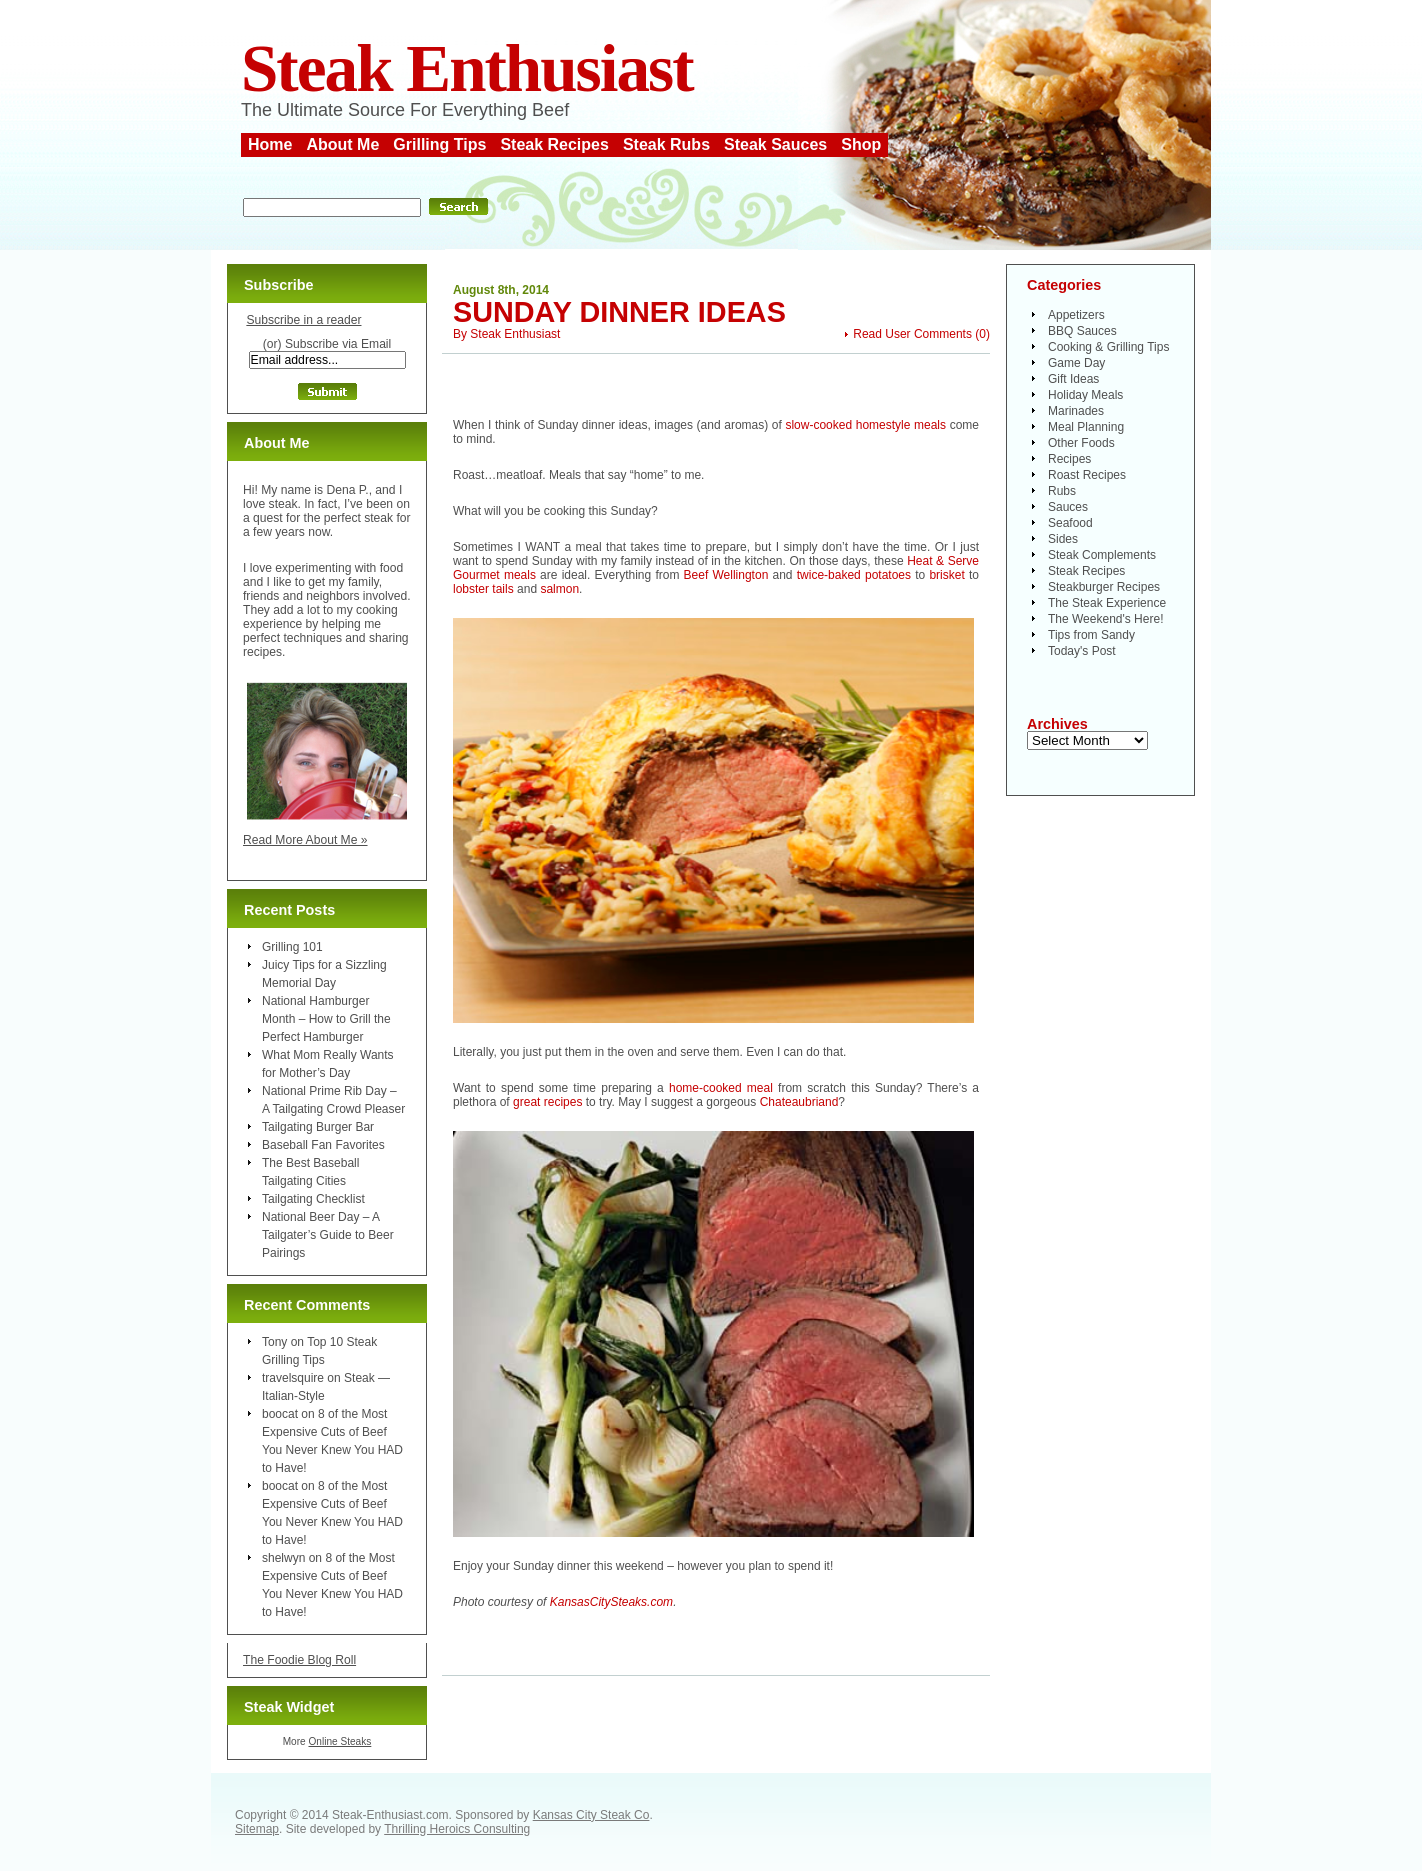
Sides (1063, 539)
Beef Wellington (726, 575)
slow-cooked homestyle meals (865, 425)
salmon (559, 589)
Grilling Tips (439, 144)
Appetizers (1076, 315)
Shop (861, 144)
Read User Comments (912, 334)
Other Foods (1081, 443)
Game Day (1076, 363)
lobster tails (483, 589)
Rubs (1062, 491)
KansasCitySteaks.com (611, 1602)
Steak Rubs (666, 144)
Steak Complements (1102, 555)
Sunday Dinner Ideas (619, 312)
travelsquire (293, 1378)
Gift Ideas (1073, 379)
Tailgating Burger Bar (318, 1127)
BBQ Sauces (1082, 331)
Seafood (1070, 523)
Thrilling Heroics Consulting (457, 1829)
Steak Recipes (554, 144)
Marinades (1076, 411)
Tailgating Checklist (313, 1199)
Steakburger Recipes (1104, 587)
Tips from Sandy (1091, 635)
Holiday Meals (1085, 395)
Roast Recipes (1087, 475)
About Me (342, 144)
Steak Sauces (775, 144)
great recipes (547, 1102)
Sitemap (257, 1829)
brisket (946, 575)
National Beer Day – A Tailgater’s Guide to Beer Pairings (328, 1235)
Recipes (1069, 459)
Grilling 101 (292, 947)
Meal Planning (1086, 427)
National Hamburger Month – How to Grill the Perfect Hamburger (326, 1019)
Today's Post (1082, 651)
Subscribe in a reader (303, 320)
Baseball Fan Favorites (323, 1145)
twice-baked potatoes (854, 575)
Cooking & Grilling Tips (1108, 347)
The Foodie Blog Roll (299, 1660)
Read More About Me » (305, 840)
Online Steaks (339, 1741)
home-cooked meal (723, 1088)
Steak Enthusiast (467, 68)
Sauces (1068, 507)
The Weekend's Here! (1105, 619)
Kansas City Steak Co (591, 1815)
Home (270, 144)
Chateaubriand (799, 1102)
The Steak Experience (1107, 603)
